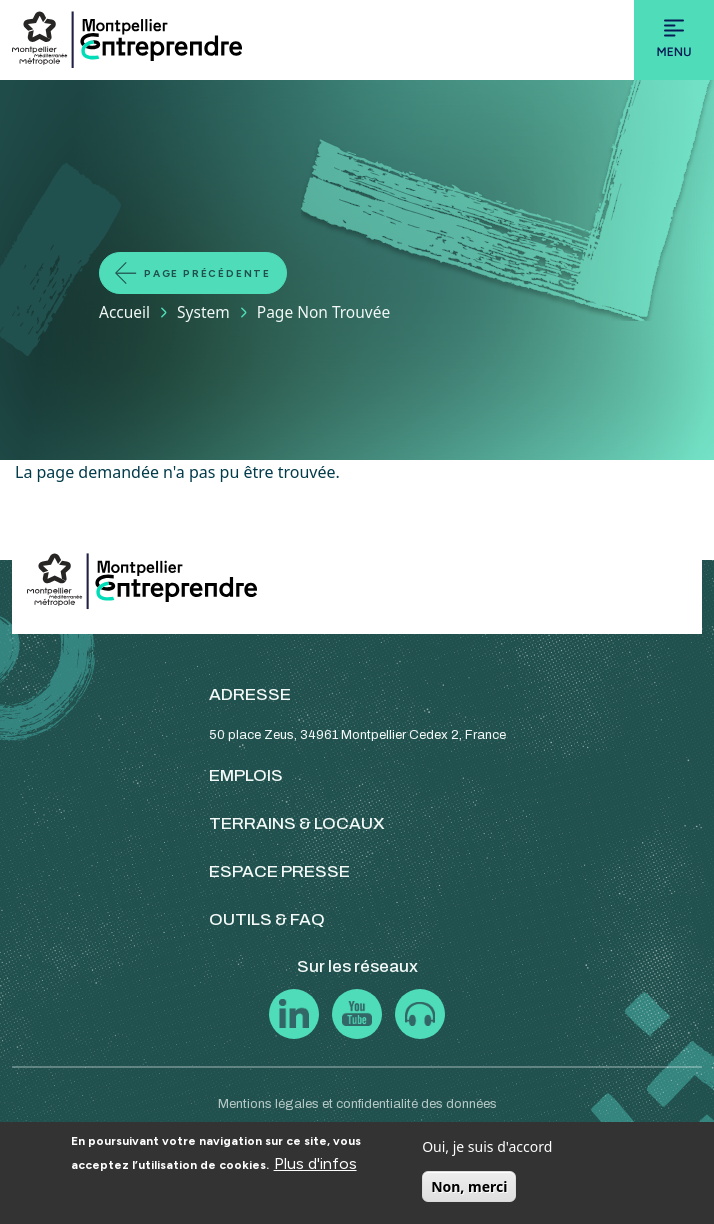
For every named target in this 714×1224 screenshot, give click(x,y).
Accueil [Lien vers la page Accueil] (124, 312)
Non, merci (469, 1186)
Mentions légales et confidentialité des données (357, 1104)
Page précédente (207, 273)
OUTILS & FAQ (267, 919)
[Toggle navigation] (674, 40)
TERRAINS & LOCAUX (297, 823)
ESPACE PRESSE (279, 871)
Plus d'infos (315, 1163)
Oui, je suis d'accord (487, 1146)
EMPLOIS (246, 775)
